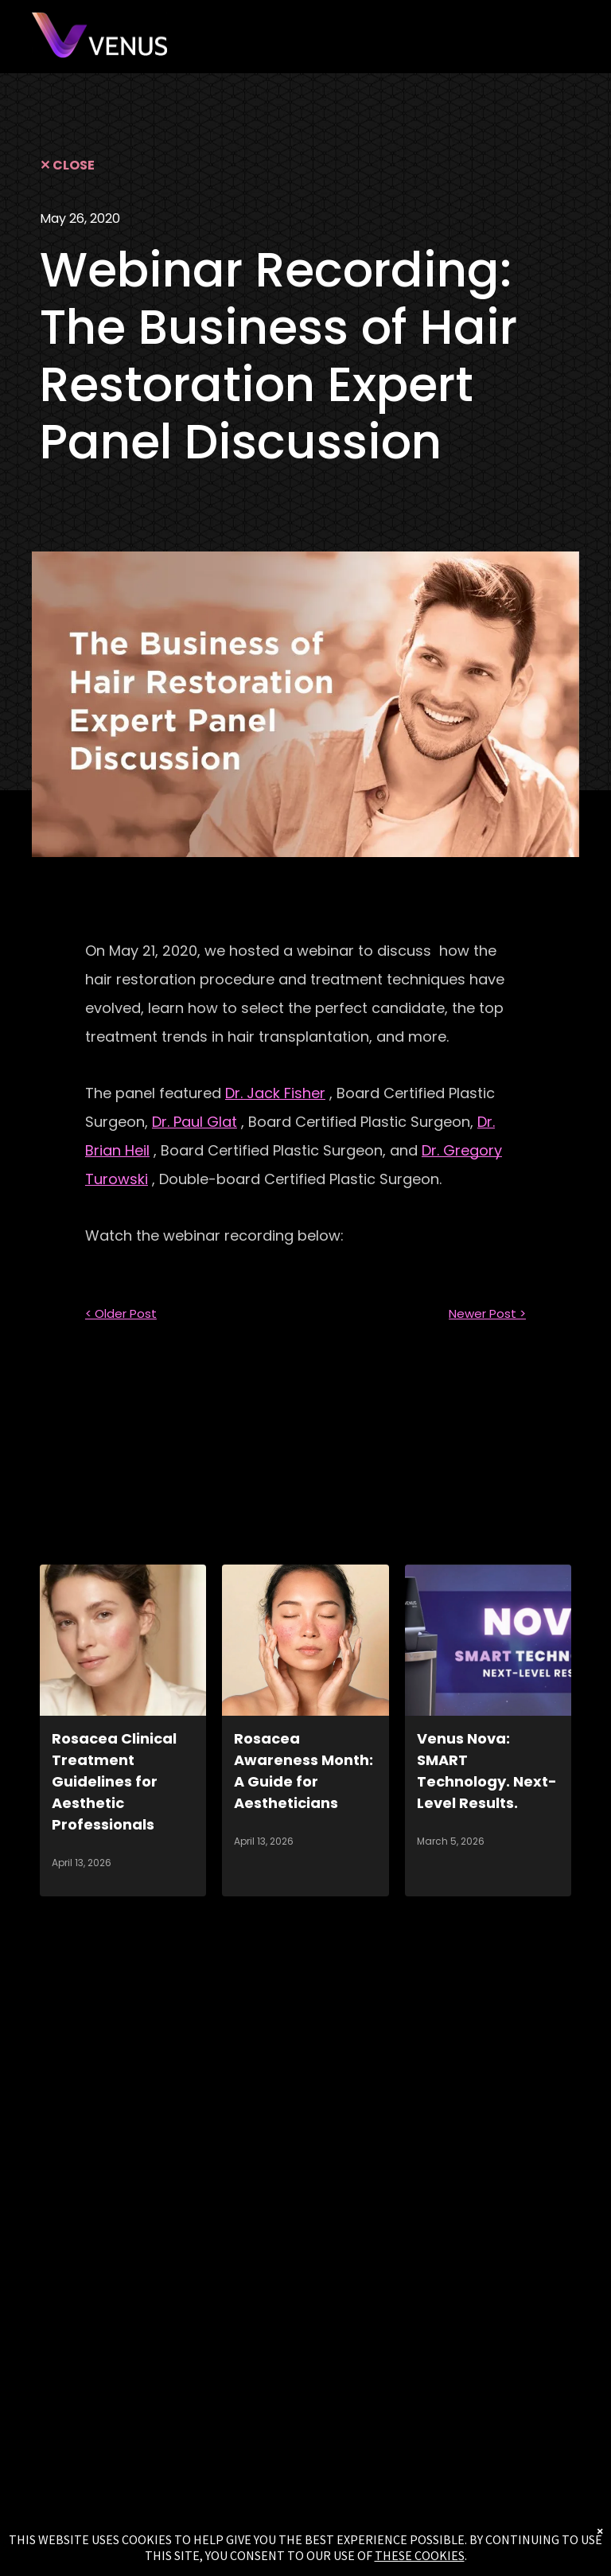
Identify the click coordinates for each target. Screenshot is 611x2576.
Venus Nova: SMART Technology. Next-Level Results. (487, 1770)
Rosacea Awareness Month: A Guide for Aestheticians (303, 1770)
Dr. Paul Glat (194, 1122)
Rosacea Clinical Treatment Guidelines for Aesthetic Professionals (114, 1781)
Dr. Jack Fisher (275, 1093)
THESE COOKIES (420, 2555)
